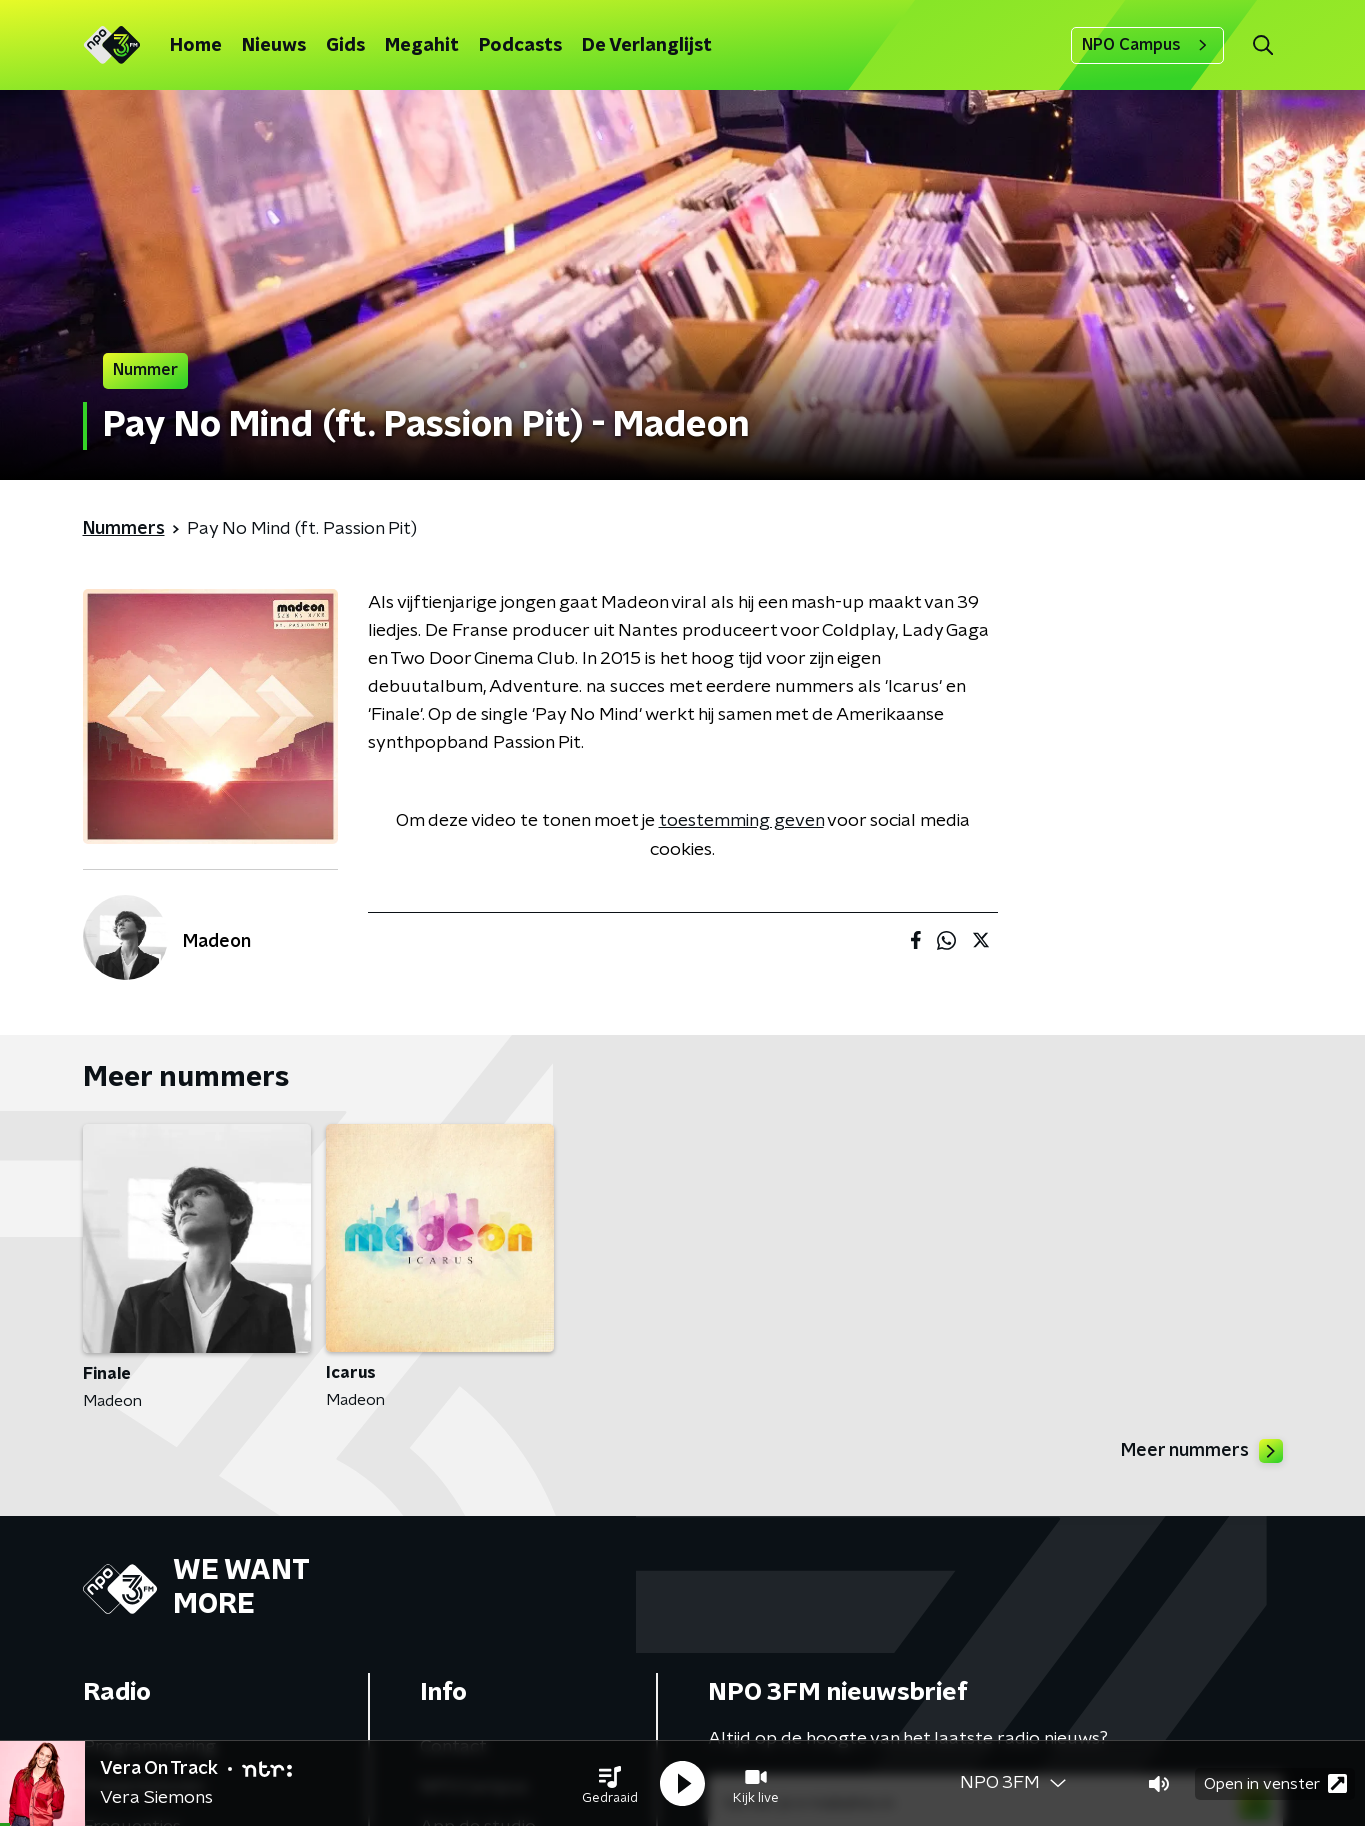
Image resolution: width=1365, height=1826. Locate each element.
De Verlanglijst (647, 46)
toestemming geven (741, 821)
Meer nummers (1202, 1451)
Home (196, 46)
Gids (345, 46)
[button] (610, 1784)
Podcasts (520, 46)
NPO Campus (1147, 45)
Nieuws (274, 46)
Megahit (422, 46)
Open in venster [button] (1275, 1783)
